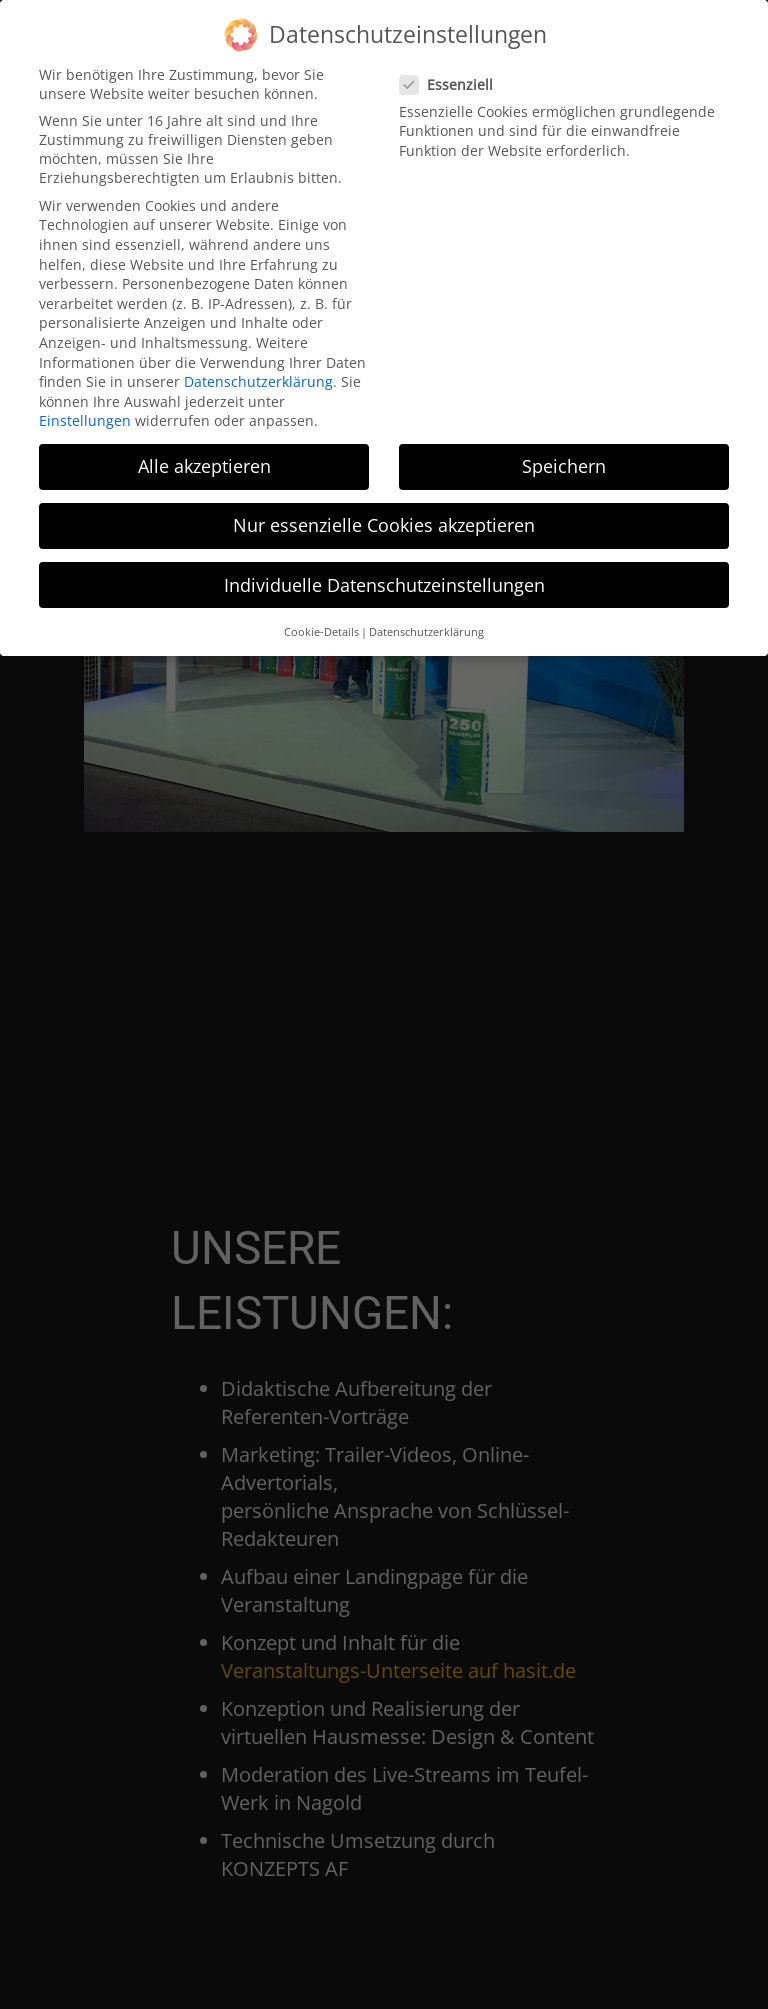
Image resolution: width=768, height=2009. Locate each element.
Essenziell (452, 75)
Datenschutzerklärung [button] (426, 623)
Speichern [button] (564, 458)
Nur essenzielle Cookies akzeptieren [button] (384, 517)
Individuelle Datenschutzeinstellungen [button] (384, 576)
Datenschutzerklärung (258, 372)
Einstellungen (85, 412)
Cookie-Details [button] (321, 623)
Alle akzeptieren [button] (204, 458)
